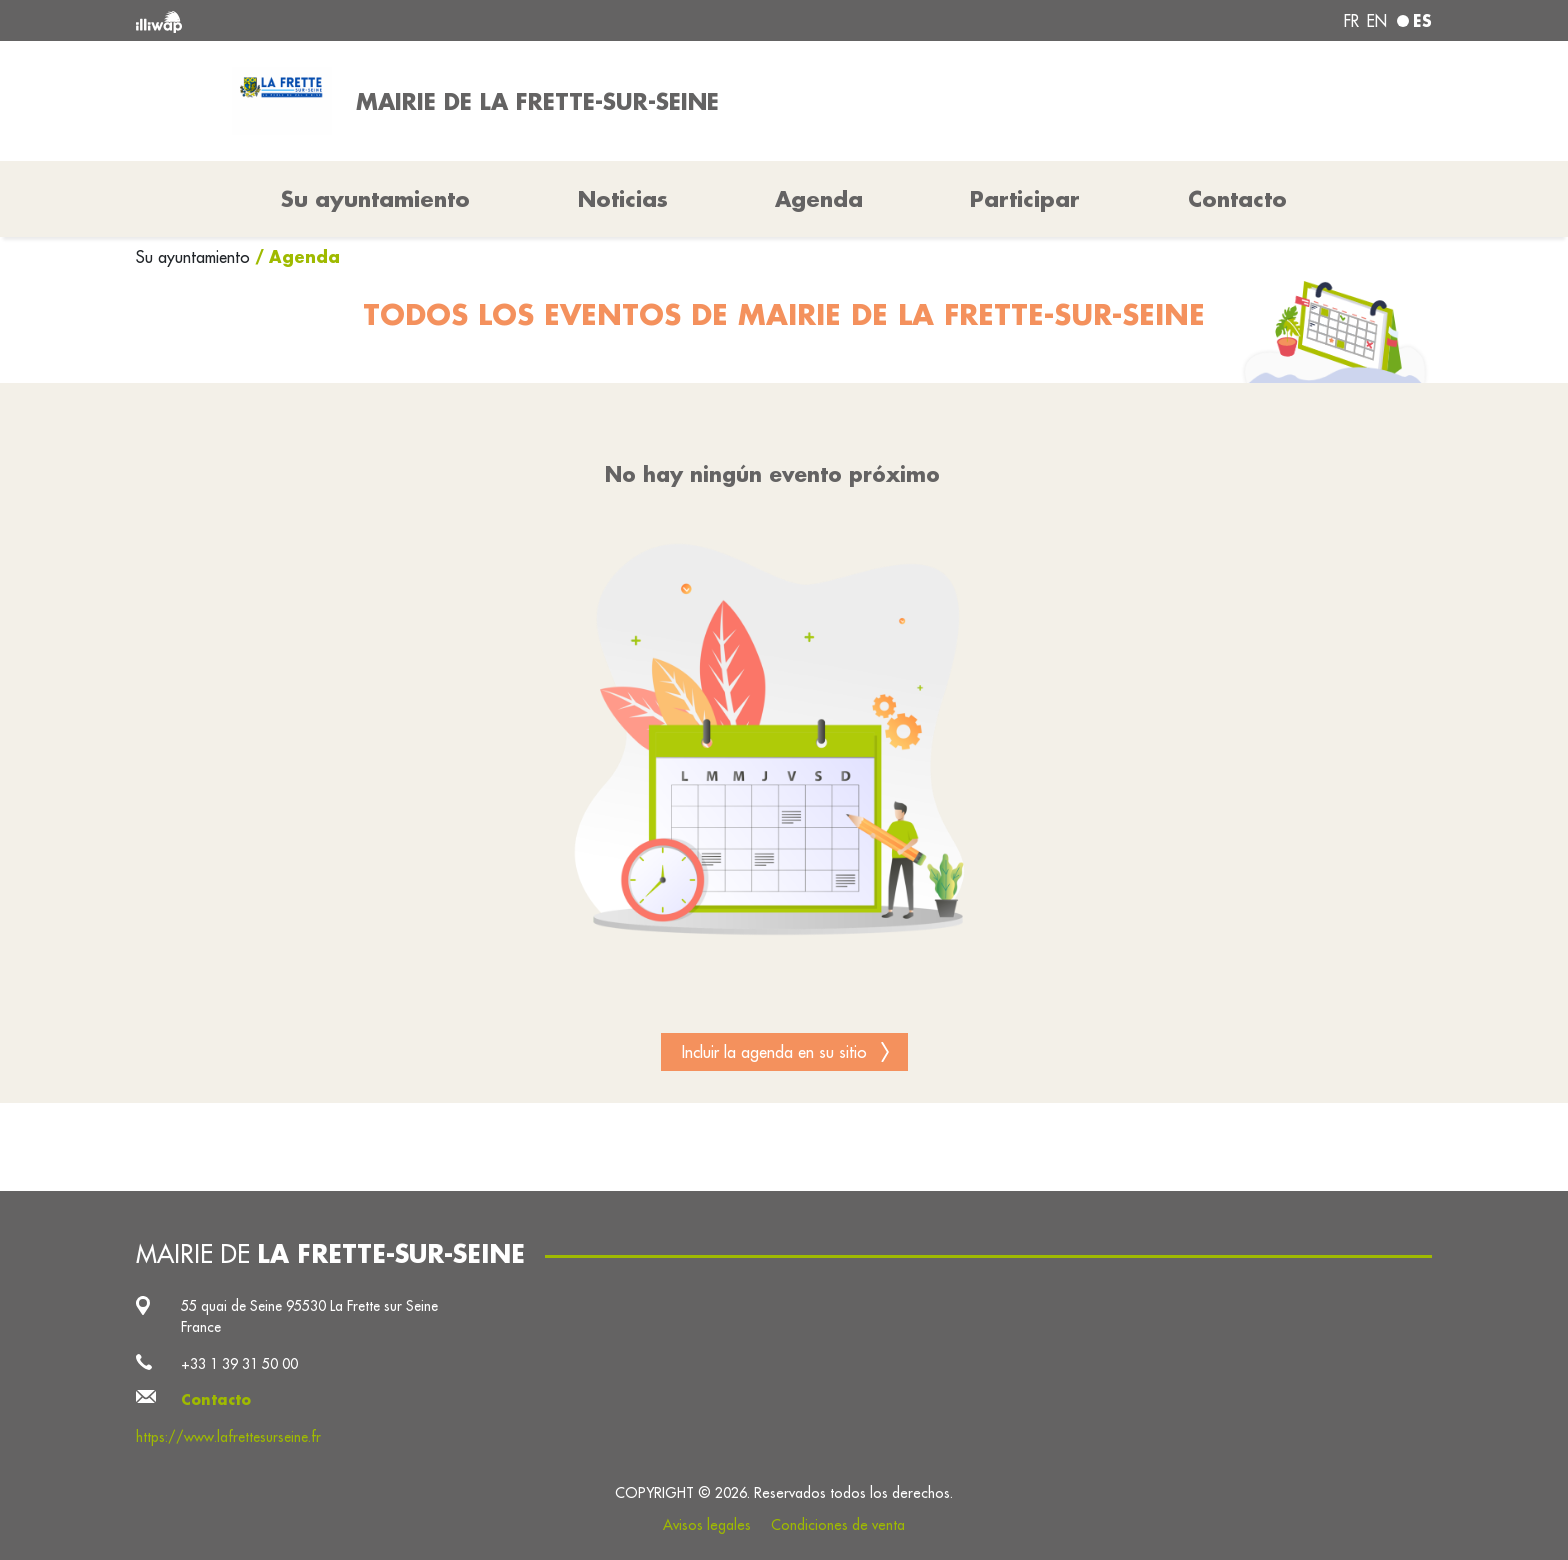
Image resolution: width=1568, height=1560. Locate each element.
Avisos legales (707, 1525)
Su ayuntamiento (195, 257)
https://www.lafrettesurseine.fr (228, 1437)
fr (1351, 21)
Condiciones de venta (838, 1525)
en (1377, 21)
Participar (1025, 199)
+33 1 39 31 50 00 (239, 1364)
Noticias (623, 199)
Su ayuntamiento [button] (375, 199)
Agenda (819, 199)
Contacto (1237, 199)
